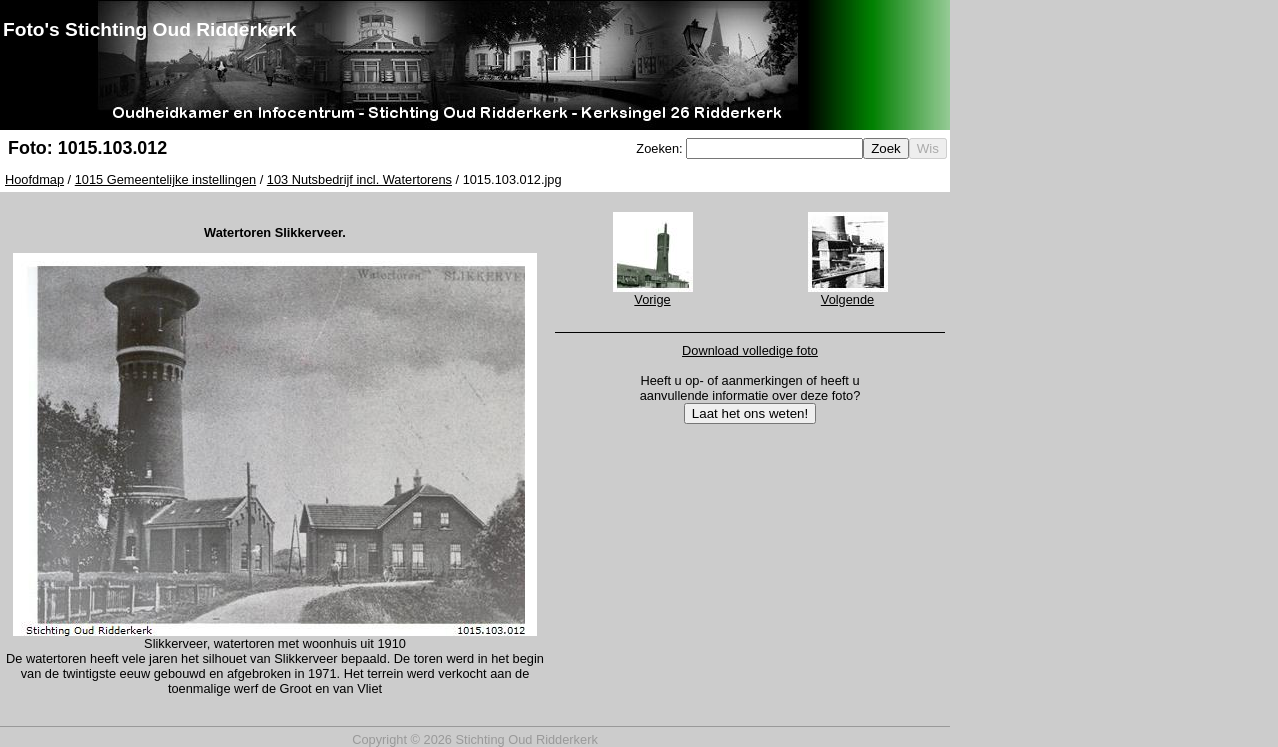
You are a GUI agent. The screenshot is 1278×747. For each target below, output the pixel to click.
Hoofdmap (34, 179)
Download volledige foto (750, 350)
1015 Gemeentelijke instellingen (165, 179)
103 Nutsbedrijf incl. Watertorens (359, 179)
